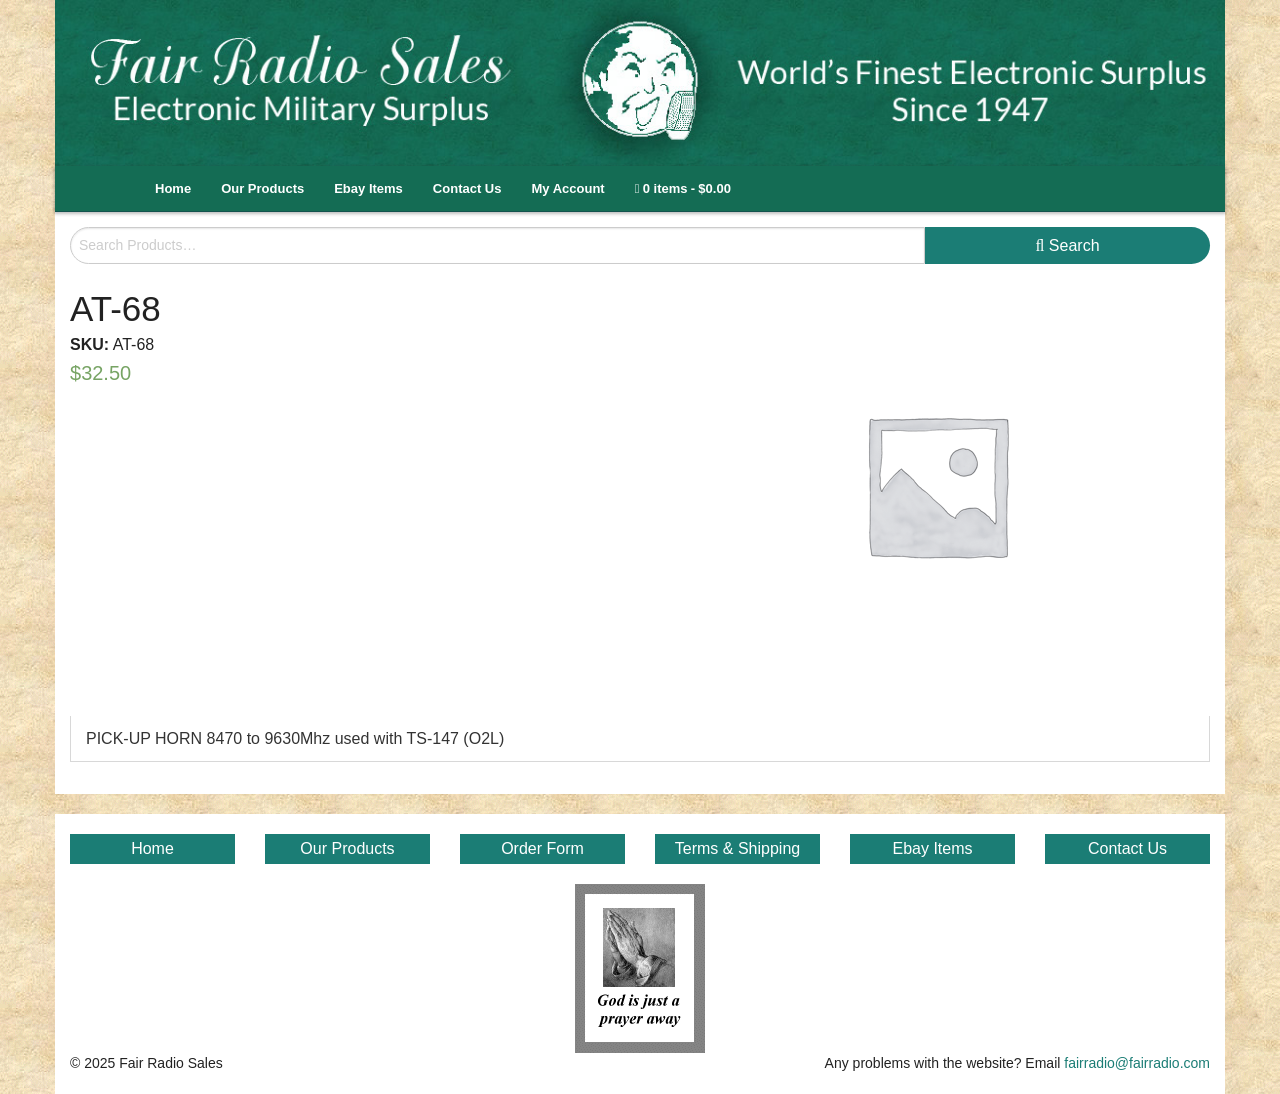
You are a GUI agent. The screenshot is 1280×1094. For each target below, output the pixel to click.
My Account (567, 188)
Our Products (262, 188)
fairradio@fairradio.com (1137, 1063)
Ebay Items (368, 188)
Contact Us (467, 188)
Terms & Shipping (737, 848)
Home (173, 188)
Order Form (542, 848)
